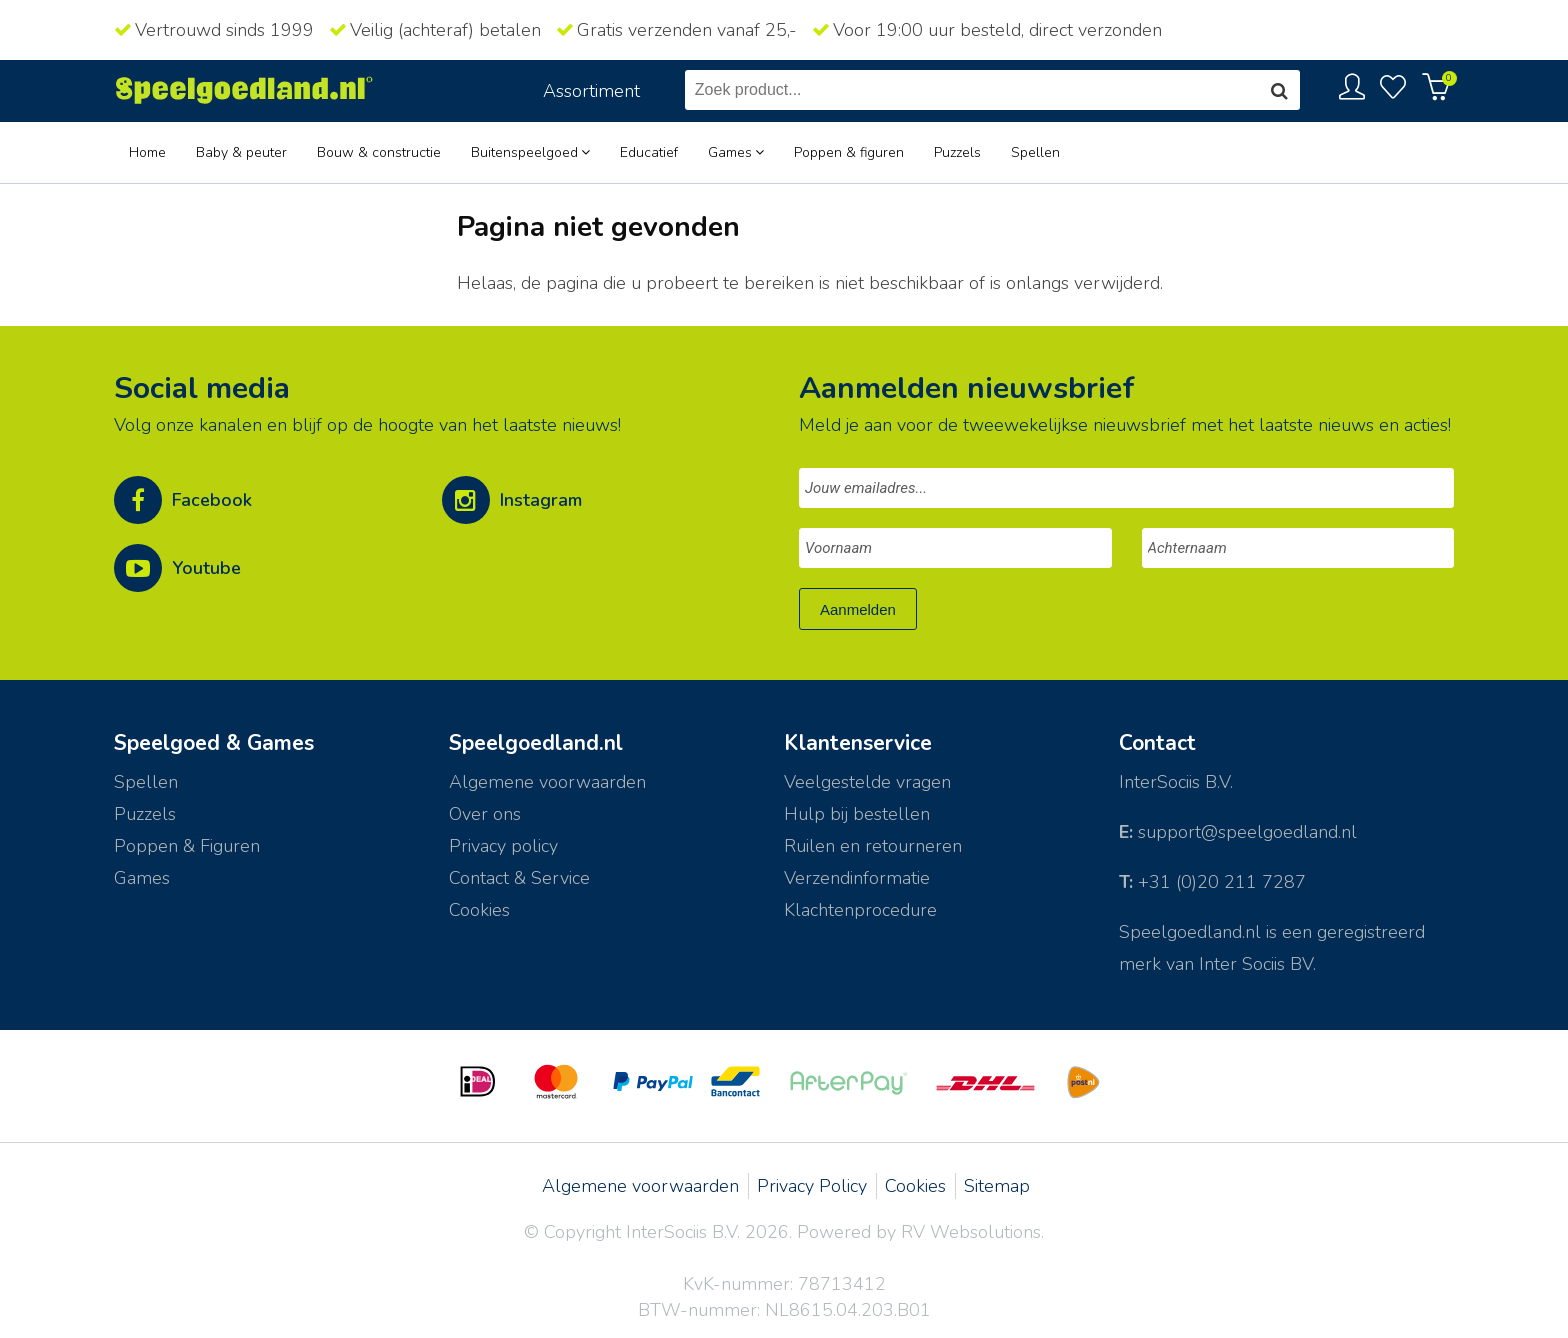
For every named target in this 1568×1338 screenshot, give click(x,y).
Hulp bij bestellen (857, 814)
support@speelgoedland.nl (1247, 832)
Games (730, 152)
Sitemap (997, 1186)
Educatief (649, 152)
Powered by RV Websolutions (919, 1232)
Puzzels (957, 152)
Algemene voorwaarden (640, 1186)
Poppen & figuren (849, 152)
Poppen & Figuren (187, 846)
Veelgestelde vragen (867, 782)
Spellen (1035, 152)
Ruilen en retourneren (873, 846)
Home (147, 152)
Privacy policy (503, 846)
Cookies (479, 910)
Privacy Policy (812, 1186)
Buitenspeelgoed (524, 152)
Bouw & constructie (379, 152)
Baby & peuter (241, 152)
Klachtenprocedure (860, 910)
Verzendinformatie (857, 878)
